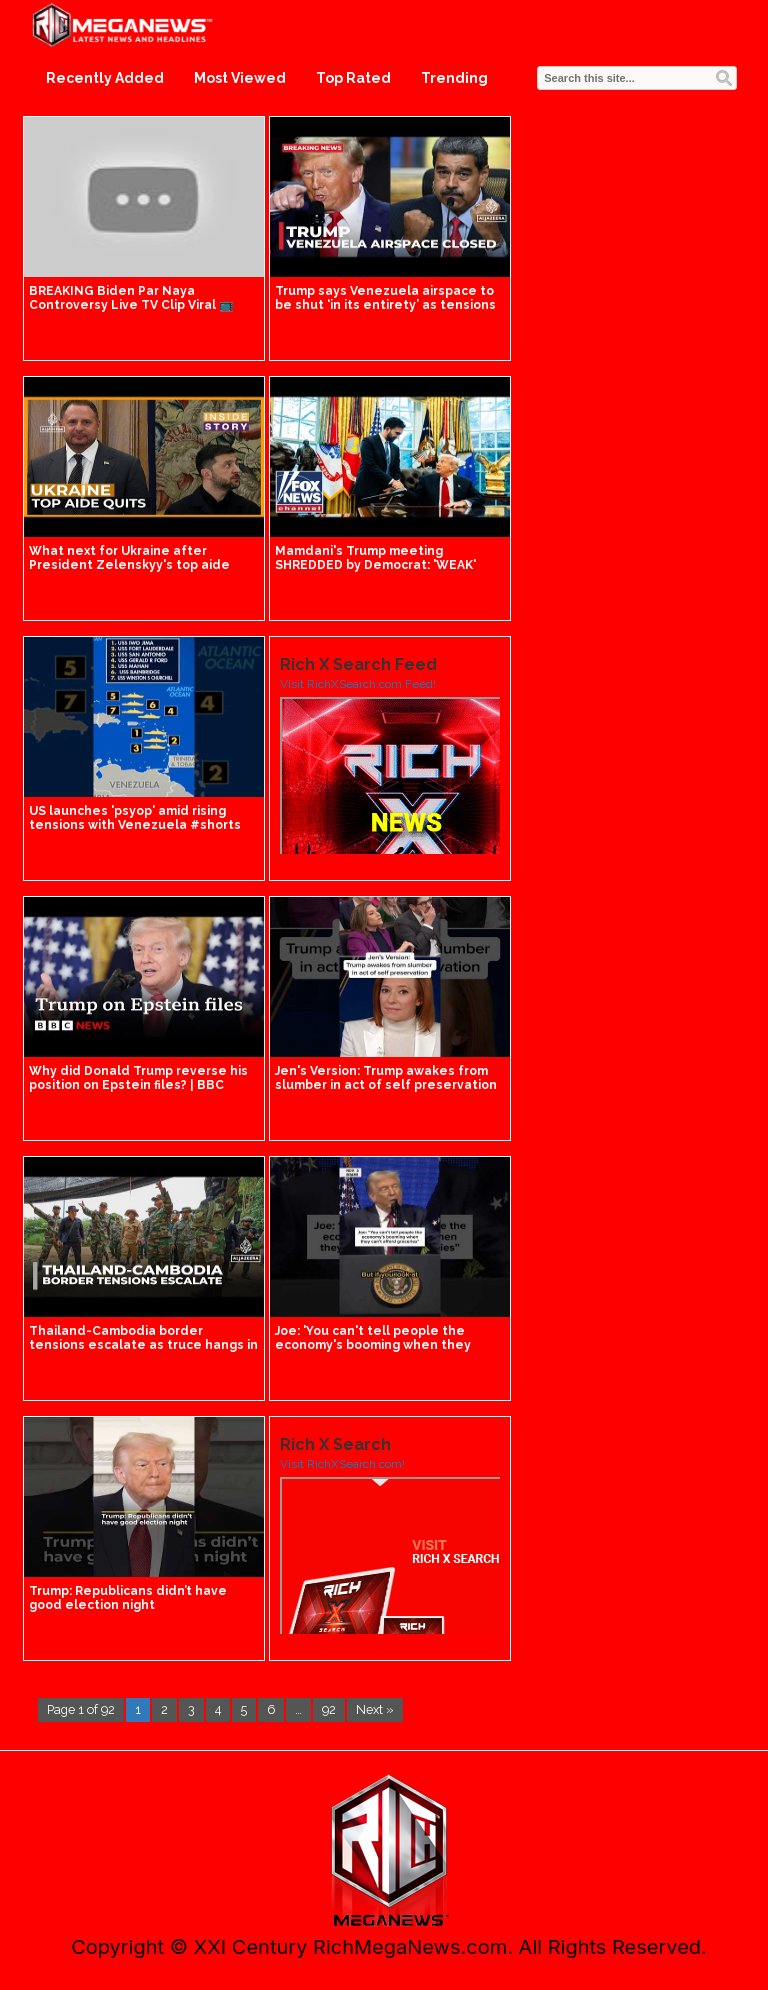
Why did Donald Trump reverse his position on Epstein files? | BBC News (138, 1085)
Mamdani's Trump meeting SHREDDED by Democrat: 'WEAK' (375, 558)
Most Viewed (240, 78)
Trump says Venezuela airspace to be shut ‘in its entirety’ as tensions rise (385, 305)
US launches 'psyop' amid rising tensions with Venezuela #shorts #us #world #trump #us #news (135, 825)
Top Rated (353, 78)
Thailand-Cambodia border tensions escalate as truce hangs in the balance (143, 1345)
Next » (375, 1709)
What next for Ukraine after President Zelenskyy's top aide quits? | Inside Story (129, 565)
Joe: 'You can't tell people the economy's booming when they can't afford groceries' (373, 1345)
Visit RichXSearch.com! (342, 1464)
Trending (454, 78)
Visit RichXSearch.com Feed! (358, 684)
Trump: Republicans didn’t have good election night (128, 1598)
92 (329, 1709)
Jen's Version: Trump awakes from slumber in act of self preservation (386, 1078)
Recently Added (105, 78)
